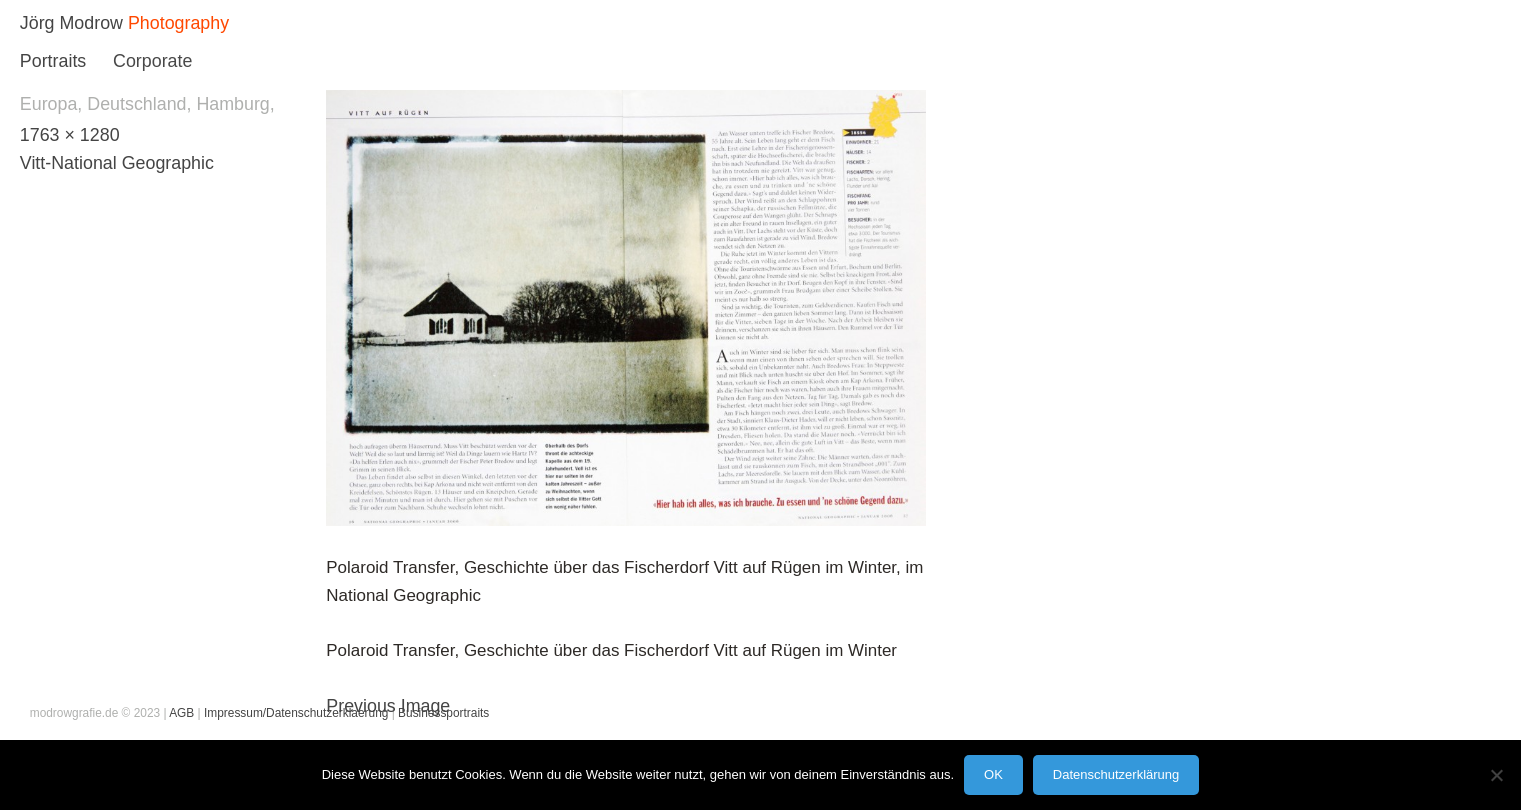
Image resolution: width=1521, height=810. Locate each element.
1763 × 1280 (70, 135)
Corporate (152, 61)
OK (993, 774)
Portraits (53, 61)
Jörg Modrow (71, 23)
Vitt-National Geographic (117, 163)
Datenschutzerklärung (1116, 774)
